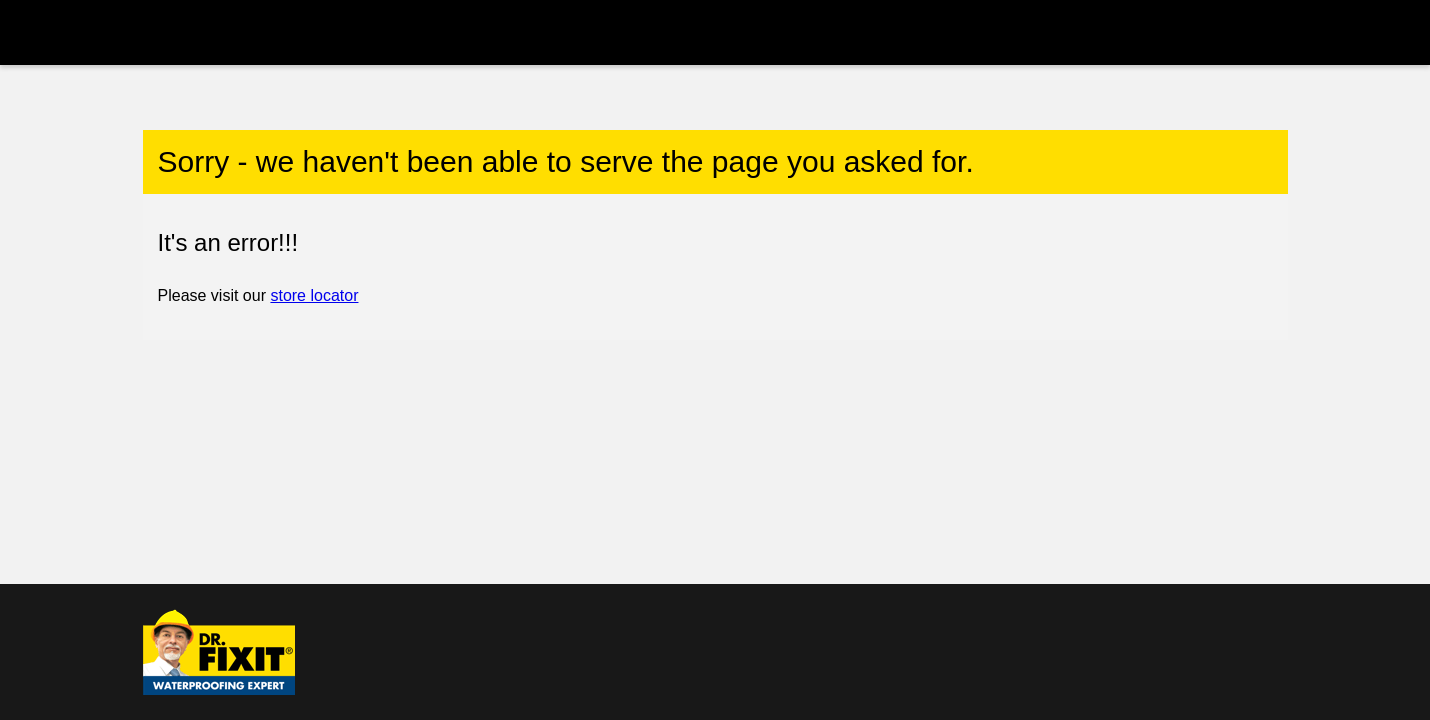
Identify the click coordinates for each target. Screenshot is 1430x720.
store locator (314, 295)
